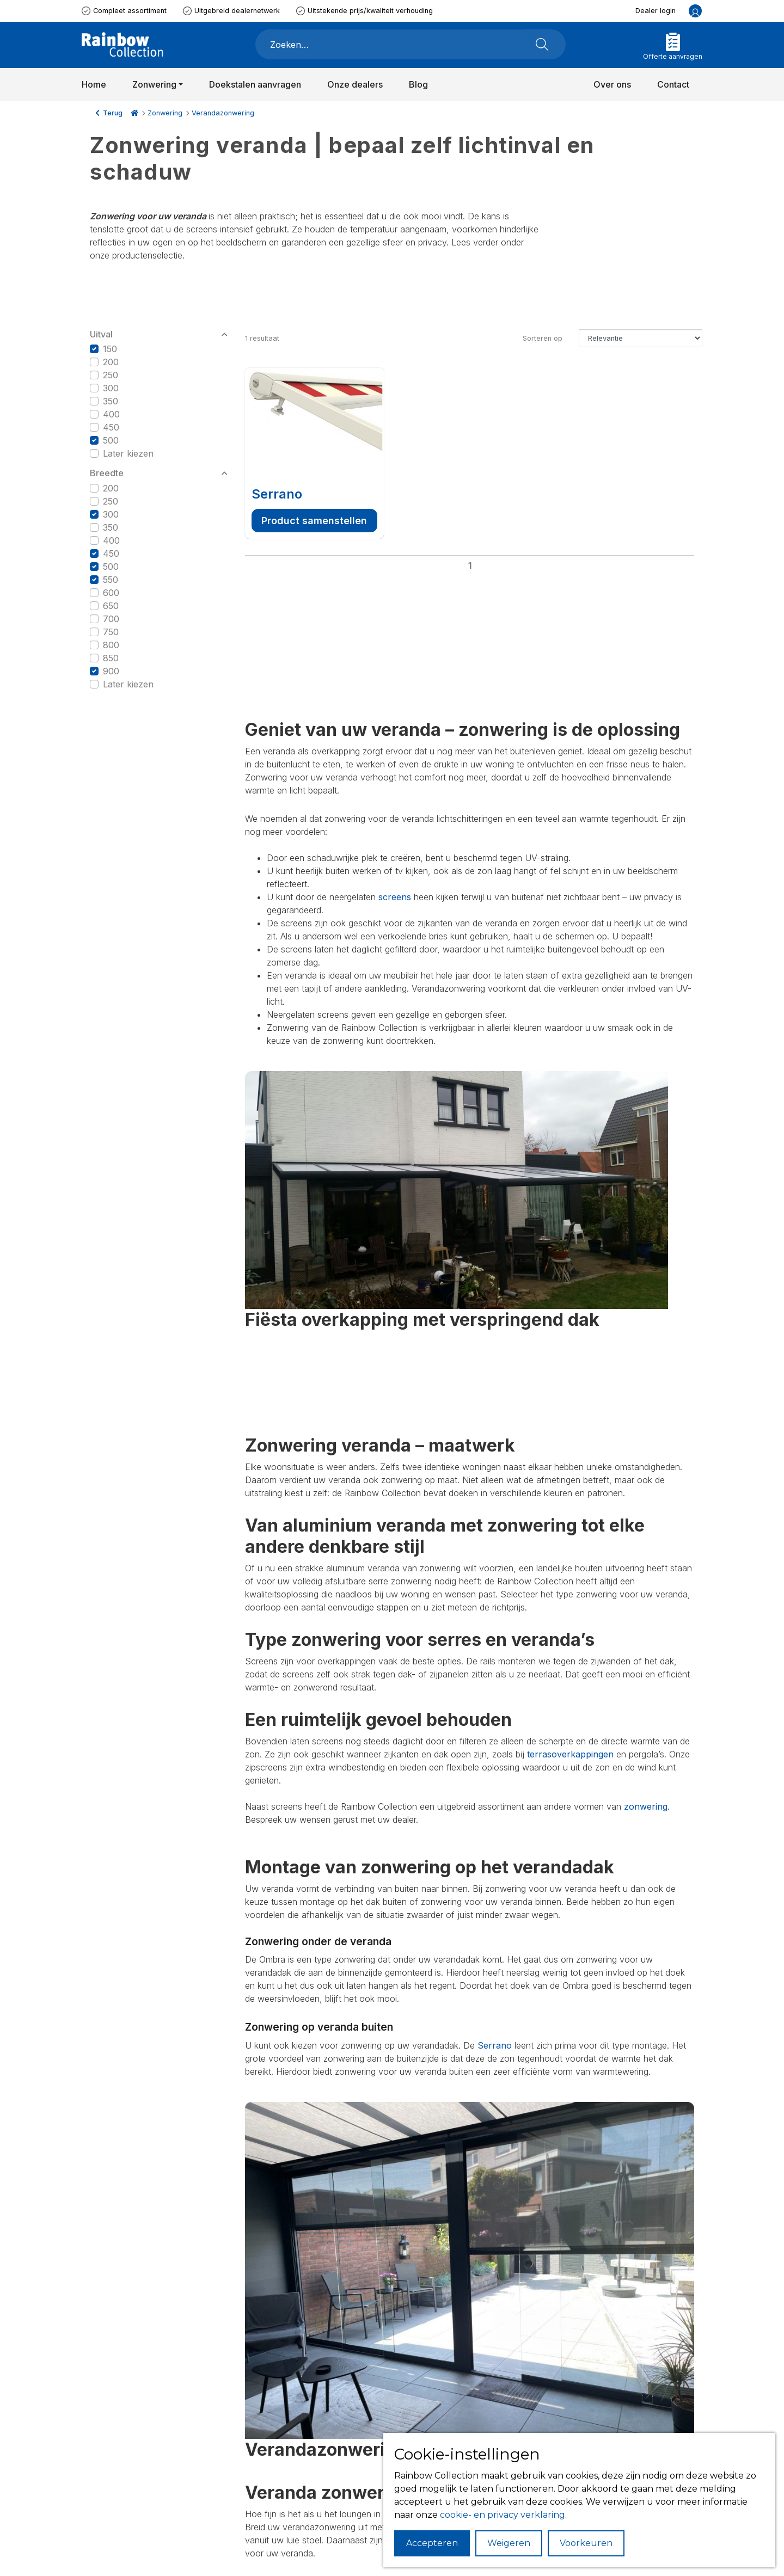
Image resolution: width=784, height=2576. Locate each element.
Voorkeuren (586, 2543)
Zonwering (165, 113)
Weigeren (508, 2543)
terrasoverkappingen (570, 1754)
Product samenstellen (314, 520)
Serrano (277, 494)
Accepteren (432, 2543)
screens (394, 897)
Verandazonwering (223, 113)
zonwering (645, 1806)
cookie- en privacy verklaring (502, 2515)
